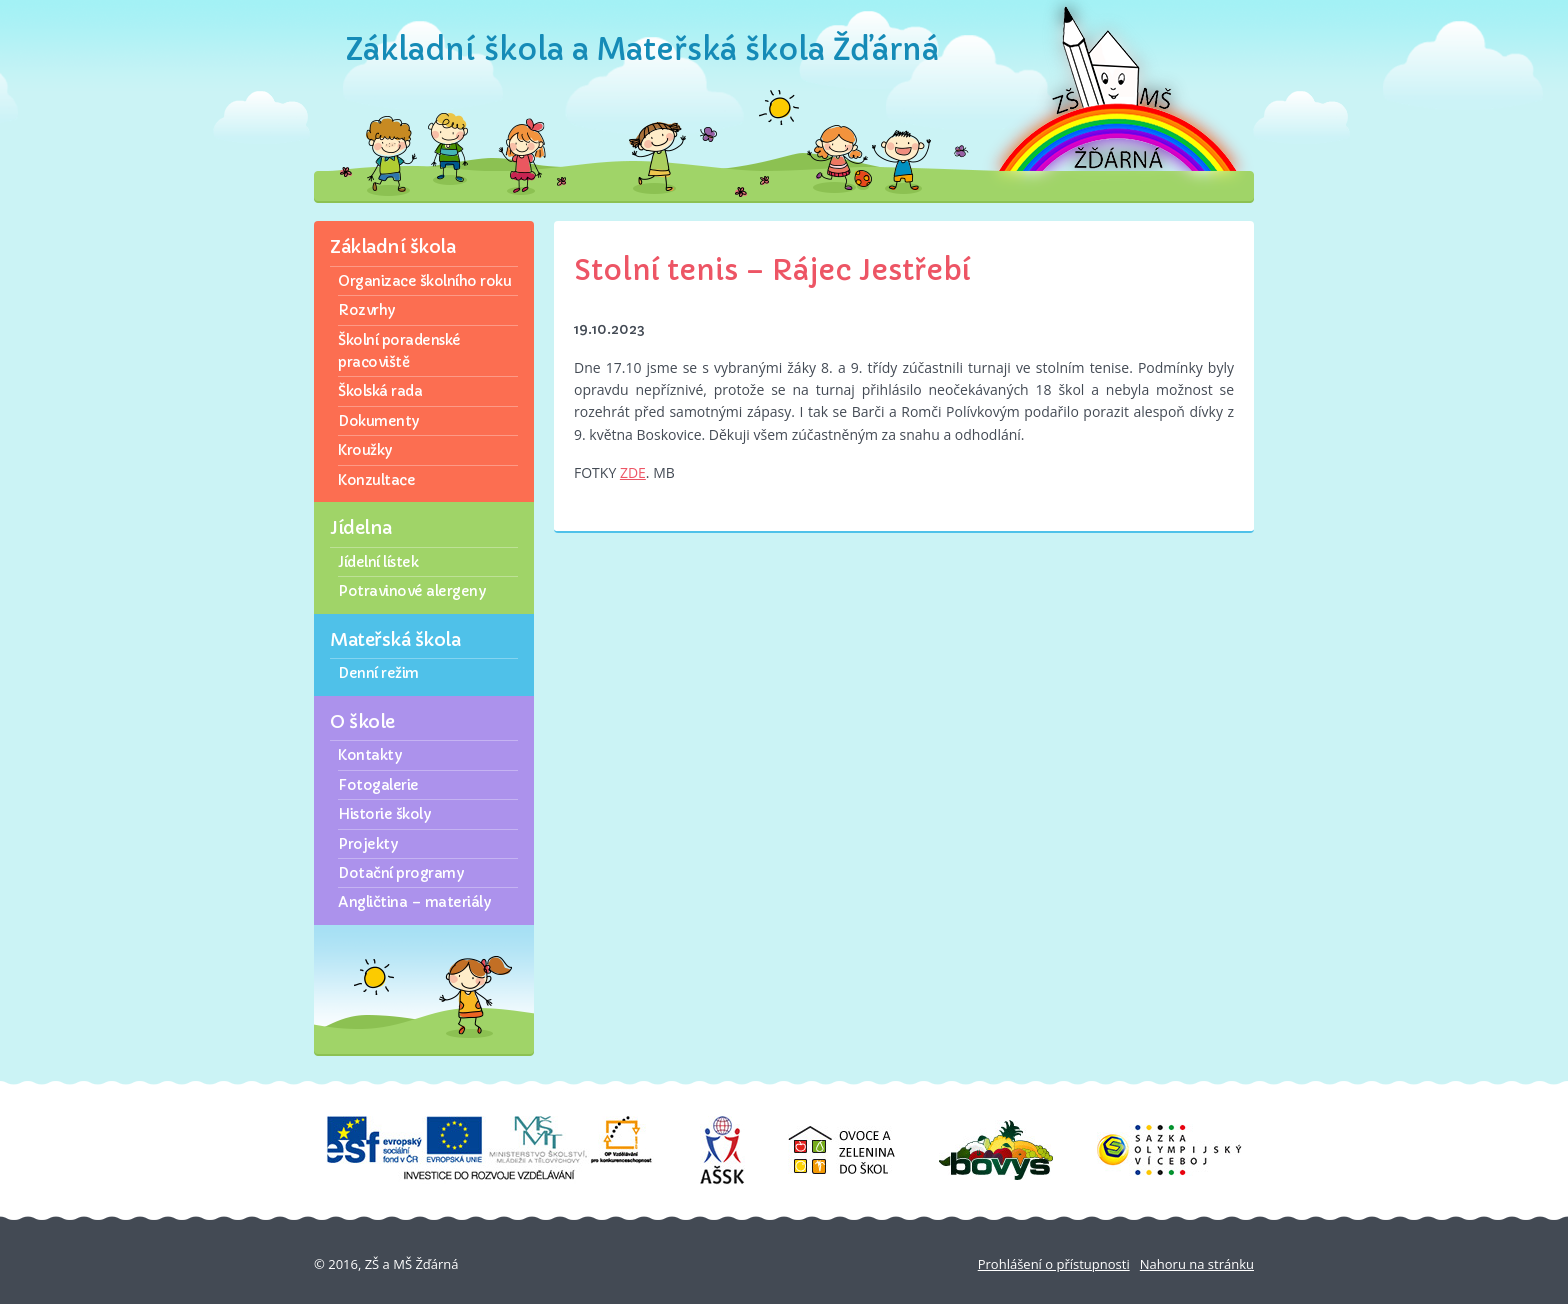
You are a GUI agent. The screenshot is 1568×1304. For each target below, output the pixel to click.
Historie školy (384, 814)
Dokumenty (378, 421)
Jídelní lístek (378, 562)
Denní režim (378, 673)
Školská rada (380, 391)
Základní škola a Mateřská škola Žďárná (642, 49)
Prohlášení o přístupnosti (1054, 1264)
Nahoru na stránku (1197, 1264)
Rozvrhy (366, 310)
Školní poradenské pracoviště (399, 351)
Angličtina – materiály (414, 902)
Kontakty (369, 755)
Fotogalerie (378, 785)
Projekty (367, 844)
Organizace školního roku (424, 281)
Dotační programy (400, 873)
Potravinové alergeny (411, 591)
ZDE (633, 472)
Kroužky (365, 450)
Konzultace (376, 480)
